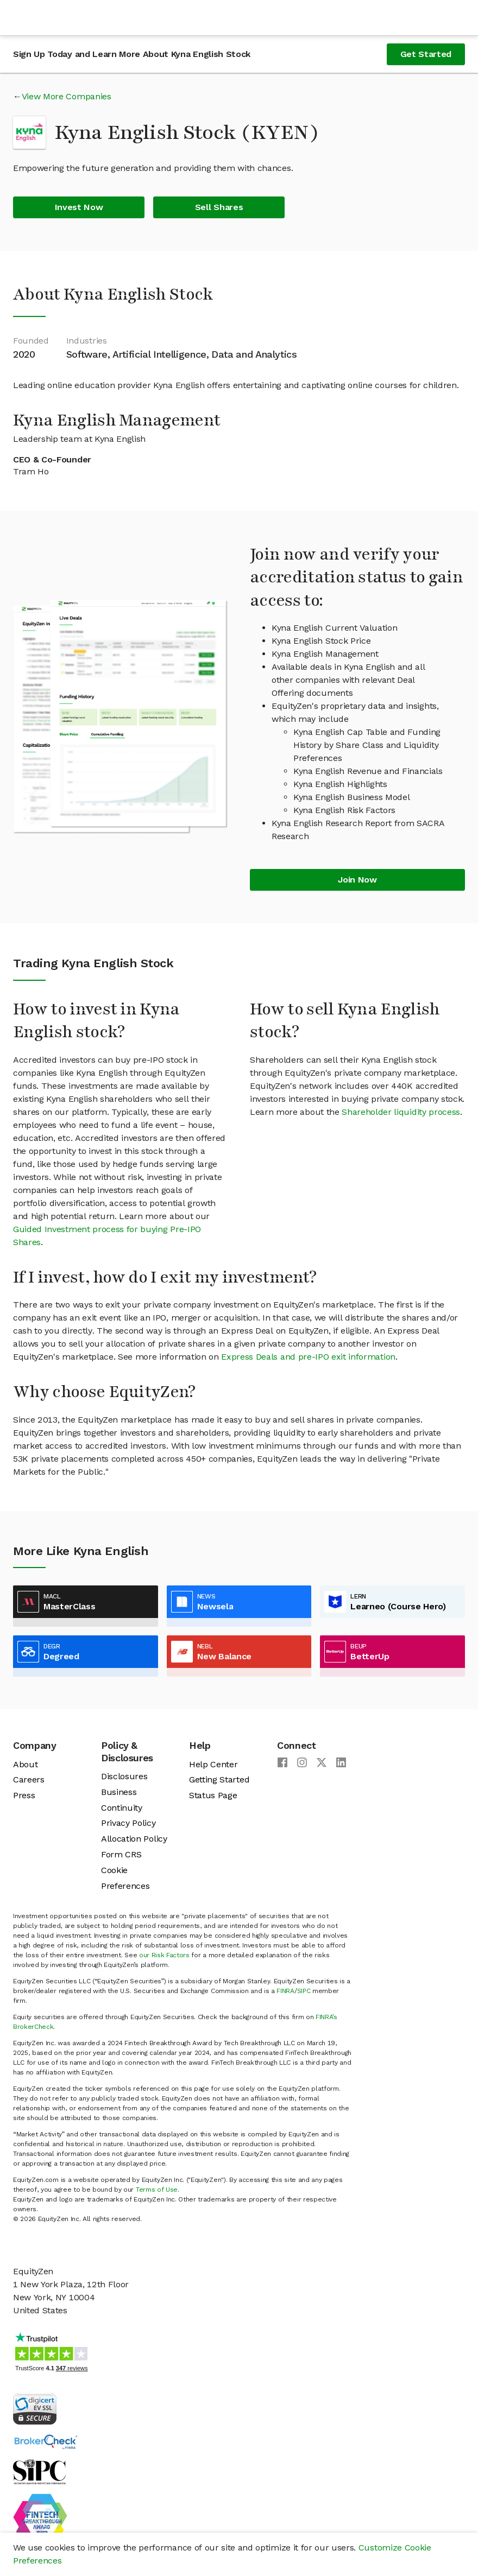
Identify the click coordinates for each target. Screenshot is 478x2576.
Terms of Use (157, 2189)
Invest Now (79, 207)
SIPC (304, 1991)
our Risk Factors (164, 1955)
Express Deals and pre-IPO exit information (308, 1357)
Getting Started (219, 1779)
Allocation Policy (134, 1838)
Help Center (213, 1764)
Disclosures (124, 1776)
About (25, 1764)
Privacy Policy (128, 1823)
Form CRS (121, 1854)
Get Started (425, 54)
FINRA (285, 1991)
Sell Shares (219, 207)
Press (24, 1795)
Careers (29, 1779)
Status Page (213, 1795)
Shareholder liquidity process (401, 1112)
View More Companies (66, 96)
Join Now (357, 879)
